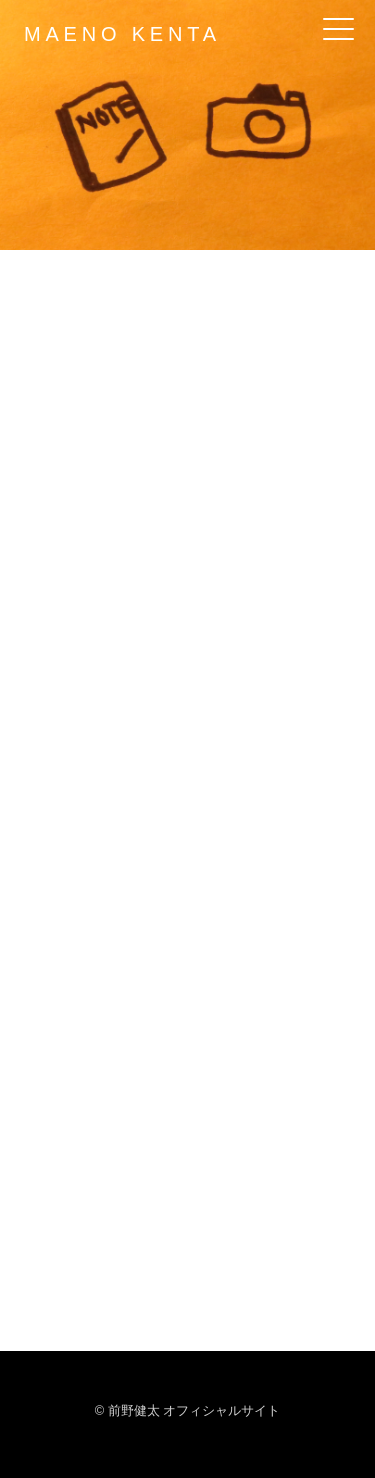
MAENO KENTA (122, 34)
